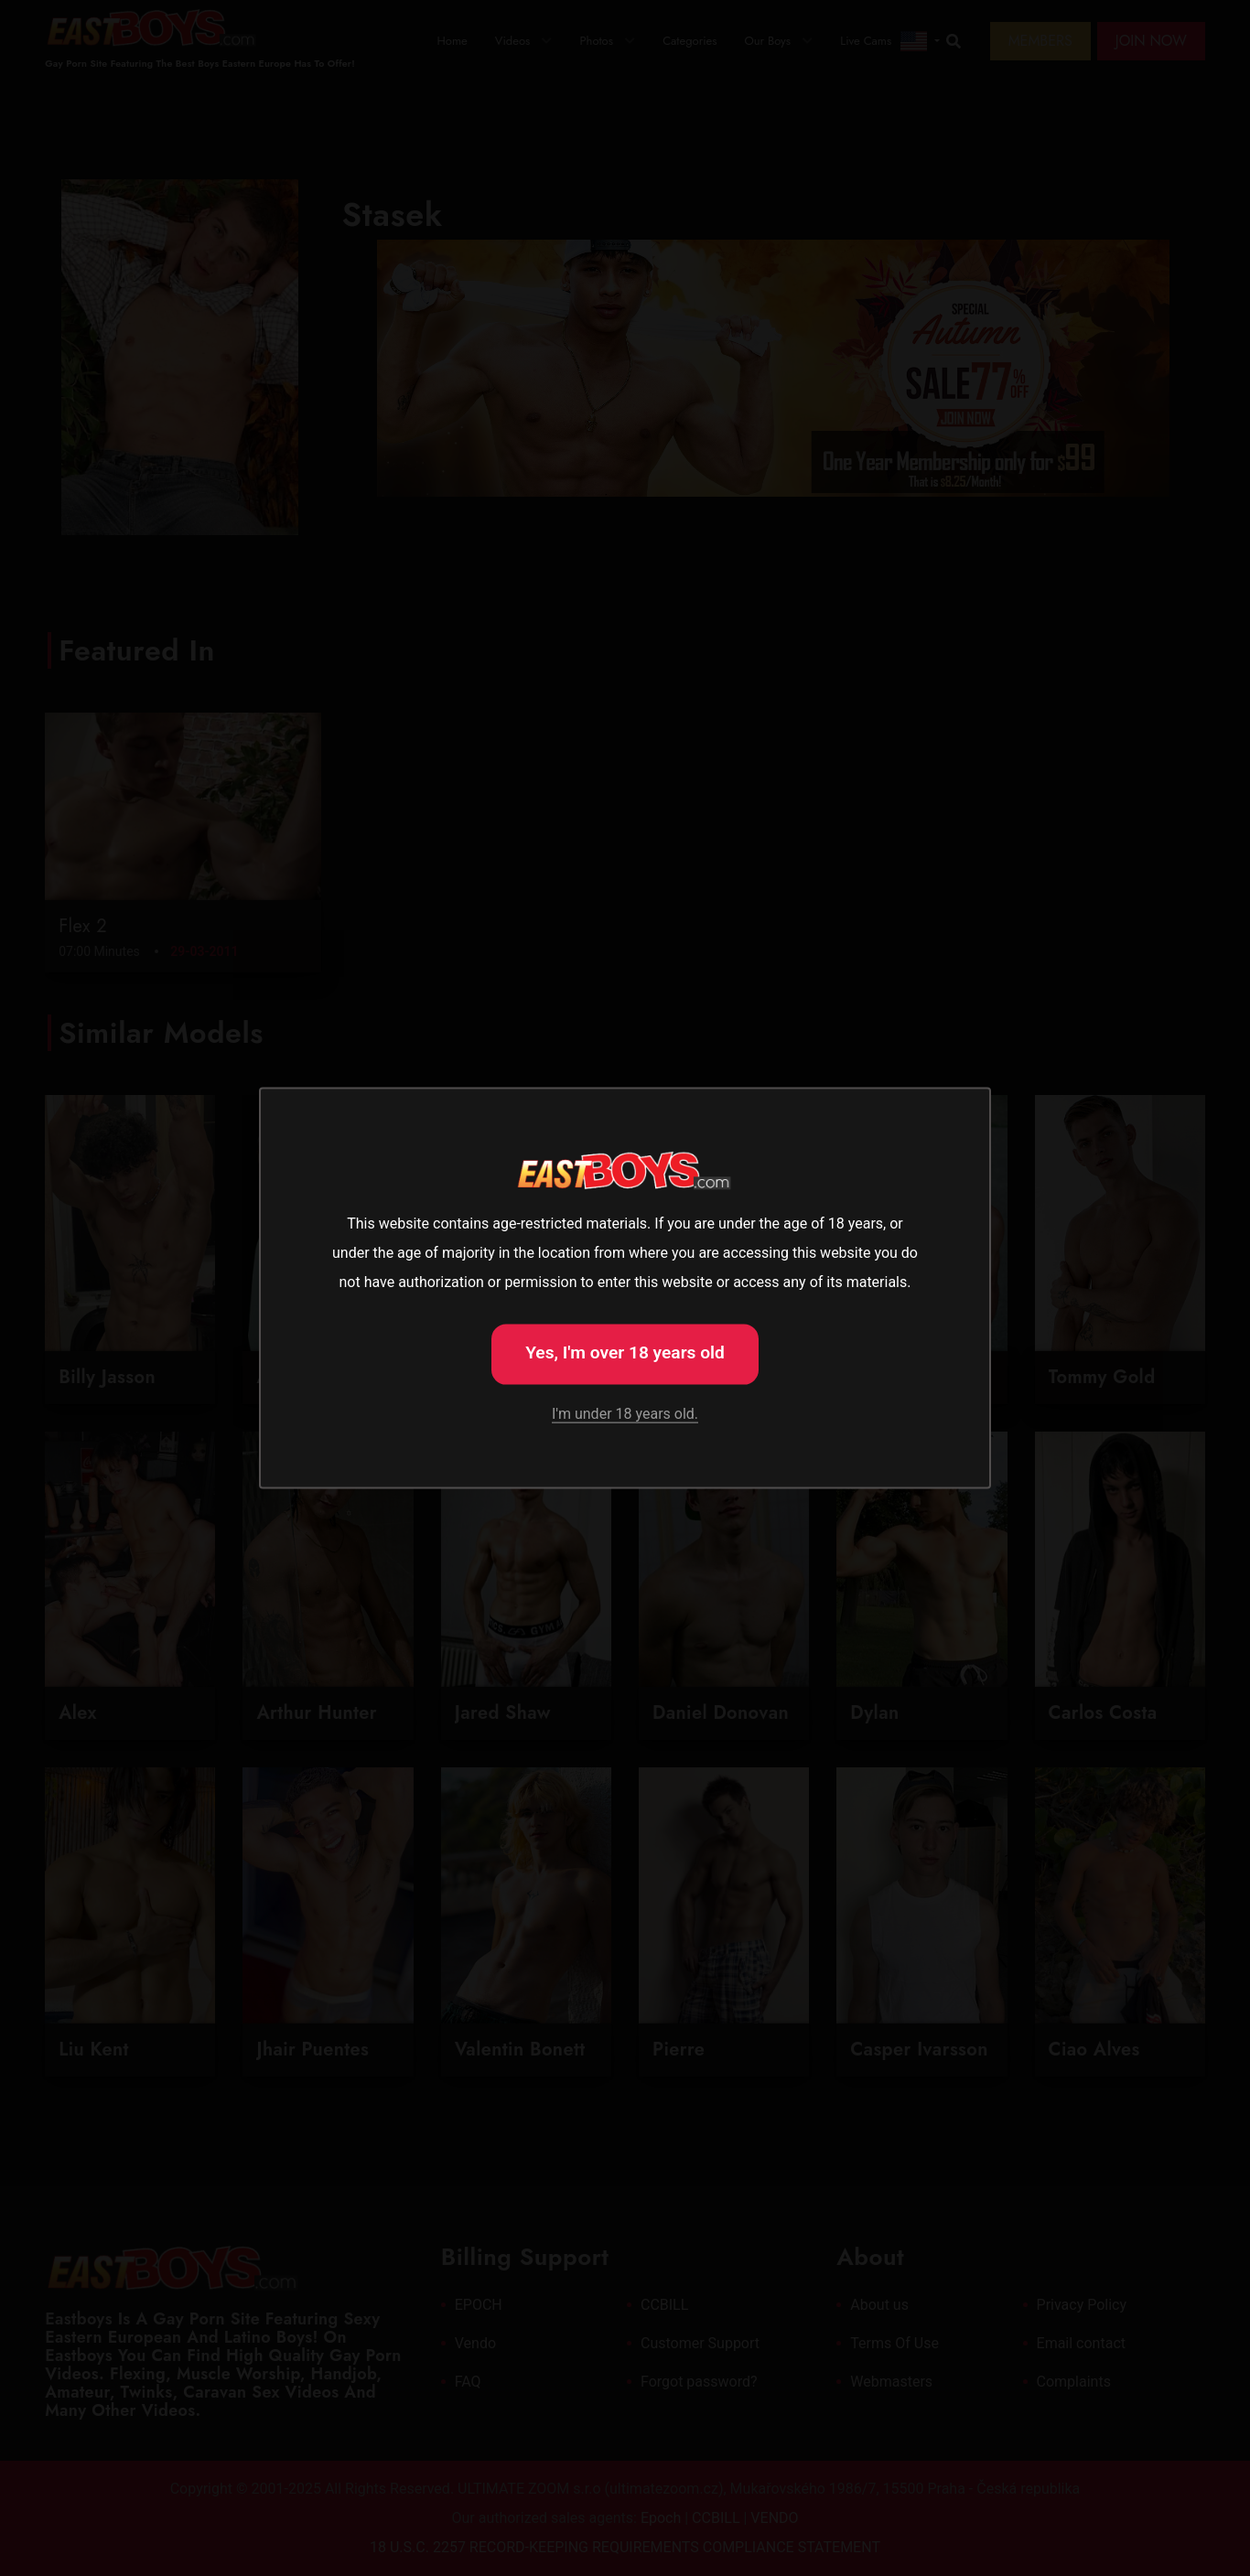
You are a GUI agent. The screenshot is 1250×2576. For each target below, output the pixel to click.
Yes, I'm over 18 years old (625, 1352)
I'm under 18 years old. (625, 1413)
